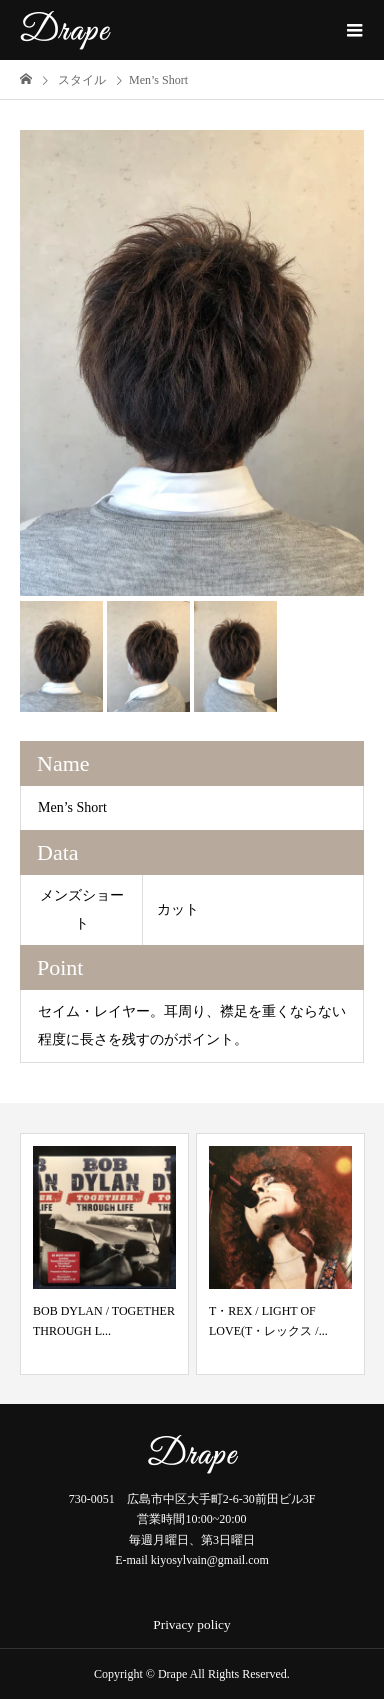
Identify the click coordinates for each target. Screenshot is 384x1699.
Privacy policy (191, 1624)
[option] (192, 363)
